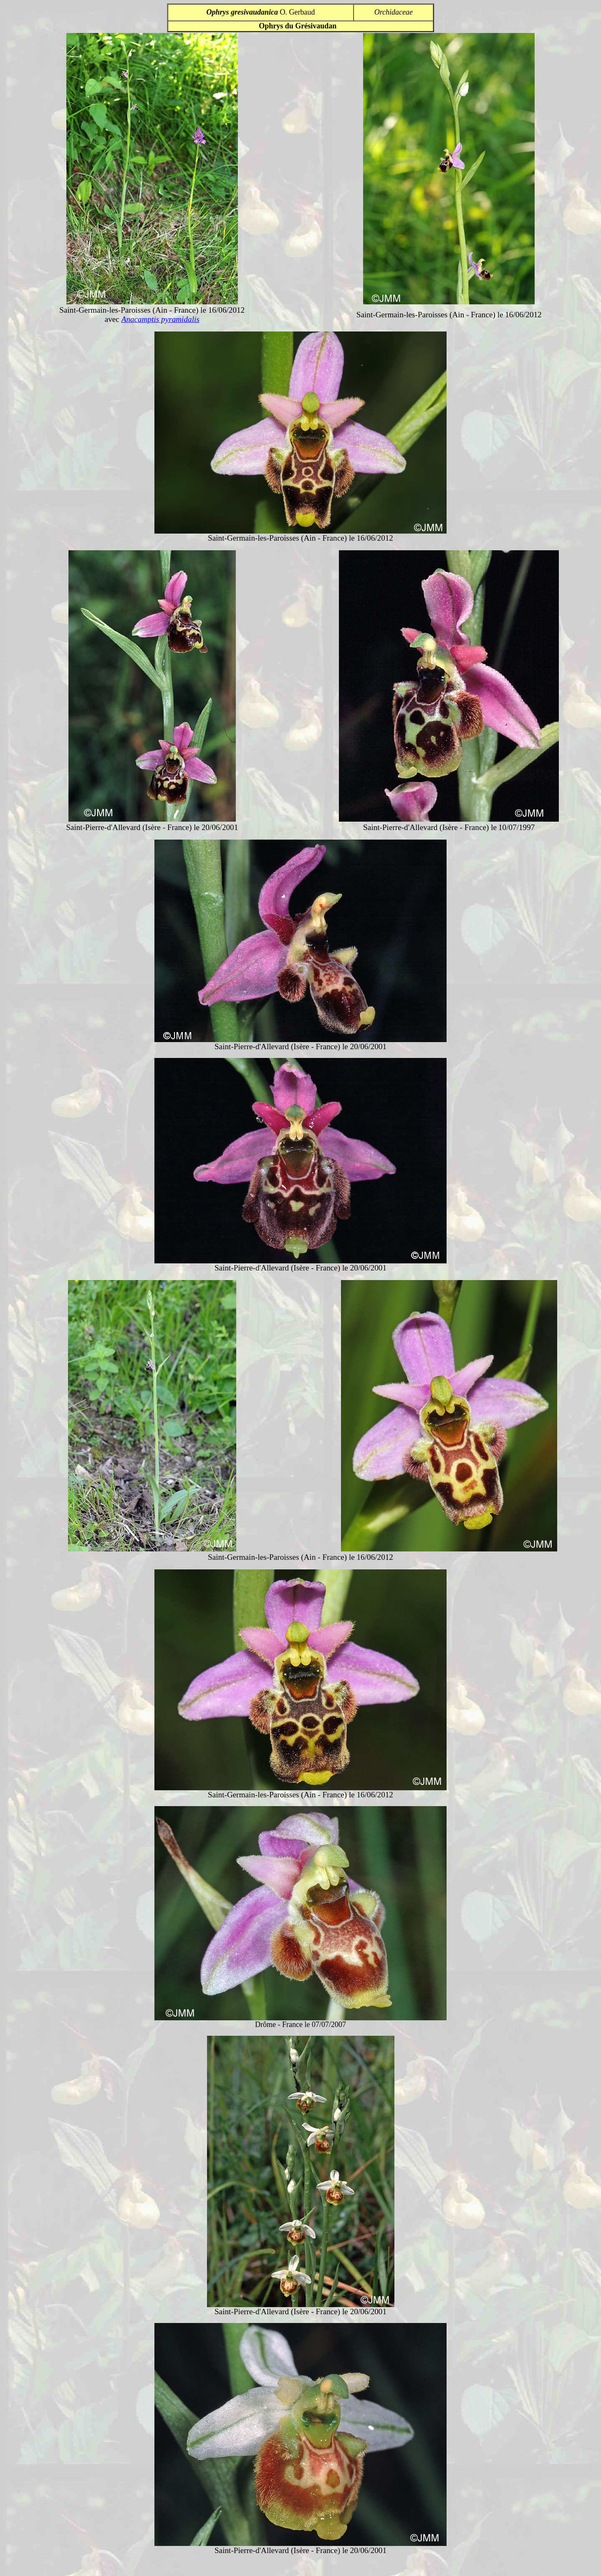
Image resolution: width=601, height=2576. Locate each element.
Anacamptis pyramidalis (160, 319)
